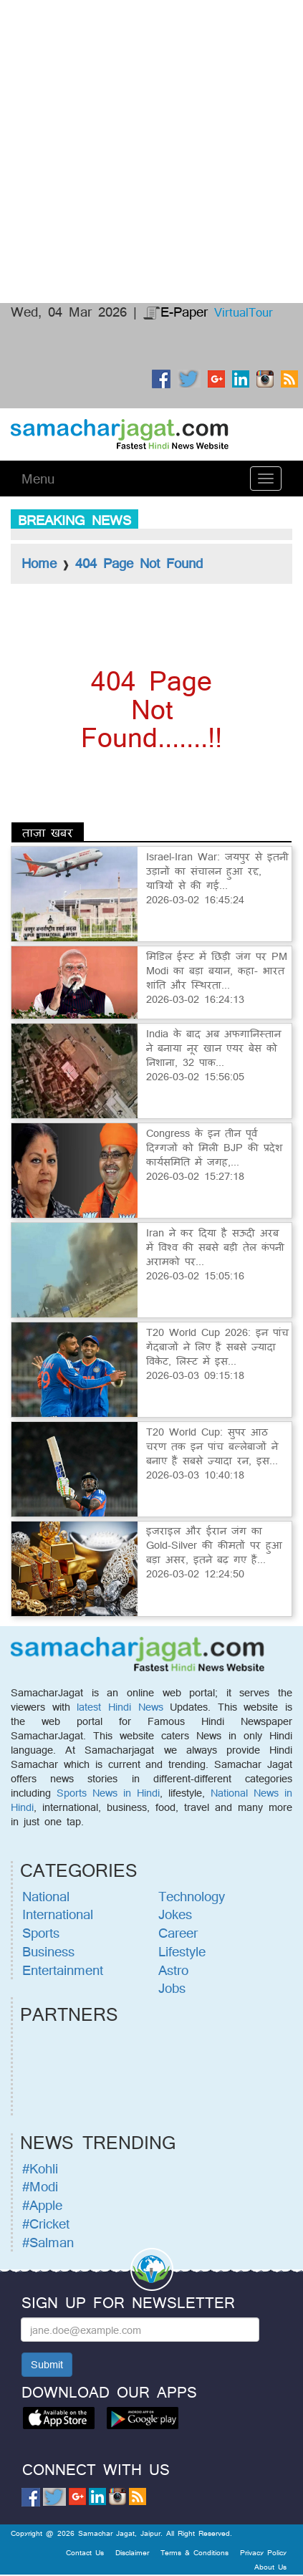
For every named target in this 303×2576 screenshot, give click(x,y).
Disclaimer (132, 2552)
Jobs (172, 1988)
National (45, 1896)
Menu (37, 478)
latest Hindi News (120, 1706)
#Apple (42, 2205)
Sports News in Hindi (108, 1792)
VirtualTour (243, 312)
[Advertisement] (151, 53)
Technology (191, 1896)
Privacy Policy (263, 2552)
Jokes (175, 1914)
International (57, 1914)
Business (48, 1951)
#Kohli (40, 2168)
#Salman (48, 2242)
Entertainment (62, 1970)
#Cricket (45, 2223)
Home (39, 563)
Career (178, 1932)
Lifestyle (182, 1951)
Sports (40, 1932)
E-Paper (175, 311)
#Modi (40, 2186)
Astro (173, 1970)
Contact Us (85, 2552)
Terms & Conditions (194, 2552)
